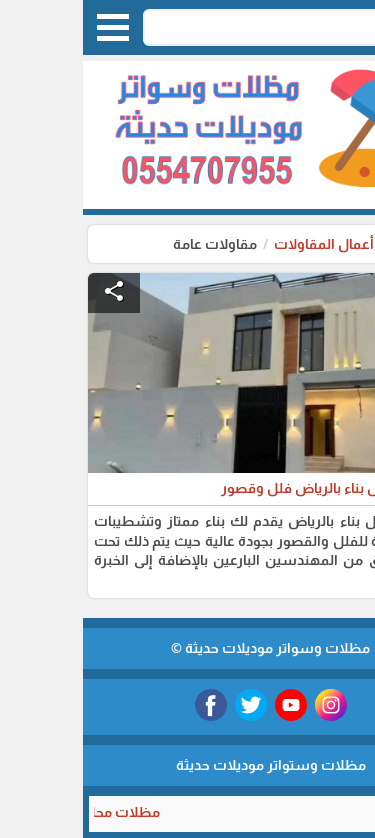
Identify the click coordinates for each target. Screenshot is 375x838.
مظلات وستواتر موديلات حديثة (188, 765)
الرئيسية (334, 244)
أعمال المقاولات (239, 244)
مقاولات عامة (132, 244)
